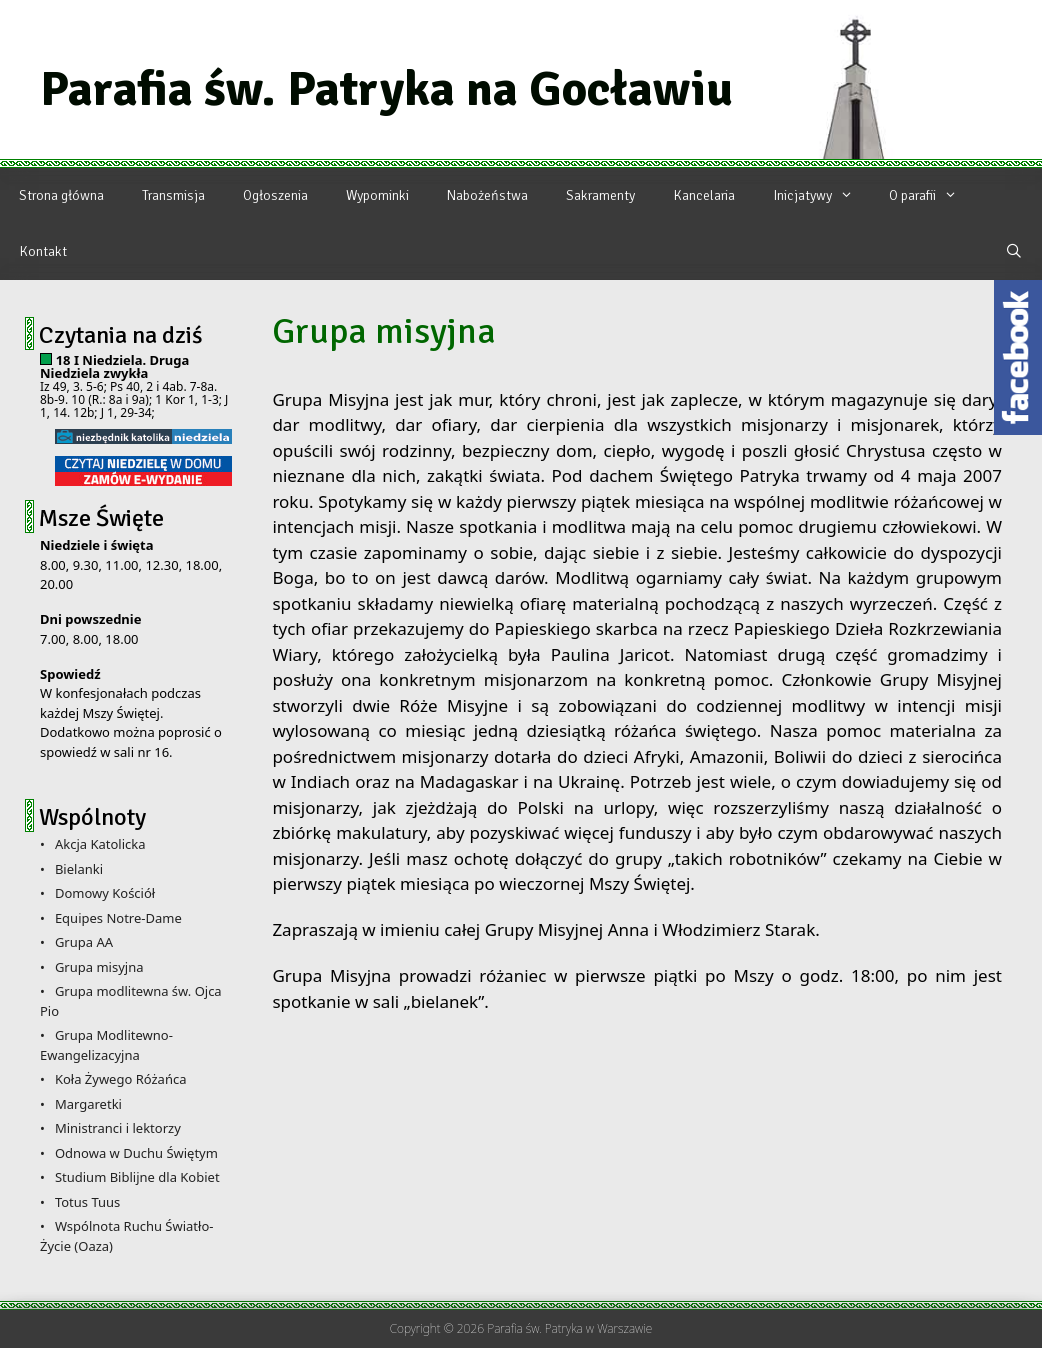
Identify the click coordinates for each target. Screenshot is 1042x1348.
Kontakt (43, 251)
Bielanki (79, 869)
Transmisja (173, 195)
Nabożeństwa (487, 195)
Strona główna (61, 195)
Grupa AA (84, 942)
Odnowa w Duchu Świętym (136, 1153)
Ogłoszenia (275, 195)
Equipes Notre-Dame (118, 918)
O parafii (931, 196)
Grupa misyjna (99, 967)
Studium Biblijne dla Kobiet (137, 1177)
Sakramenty (600, 195)
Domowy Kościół (105, 893)
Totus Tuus (87, 1202)
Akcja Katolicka (100, 844)
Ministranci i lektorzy (118, 1128)
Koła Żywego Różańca (121, 1079)
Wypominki (377, 195)
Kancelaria (704, 195)
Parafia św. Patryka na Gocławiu (386, 89)
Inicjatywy (821, 196)
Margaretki (88, 1104)
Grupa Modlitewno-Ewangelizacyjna (106, 1045)
